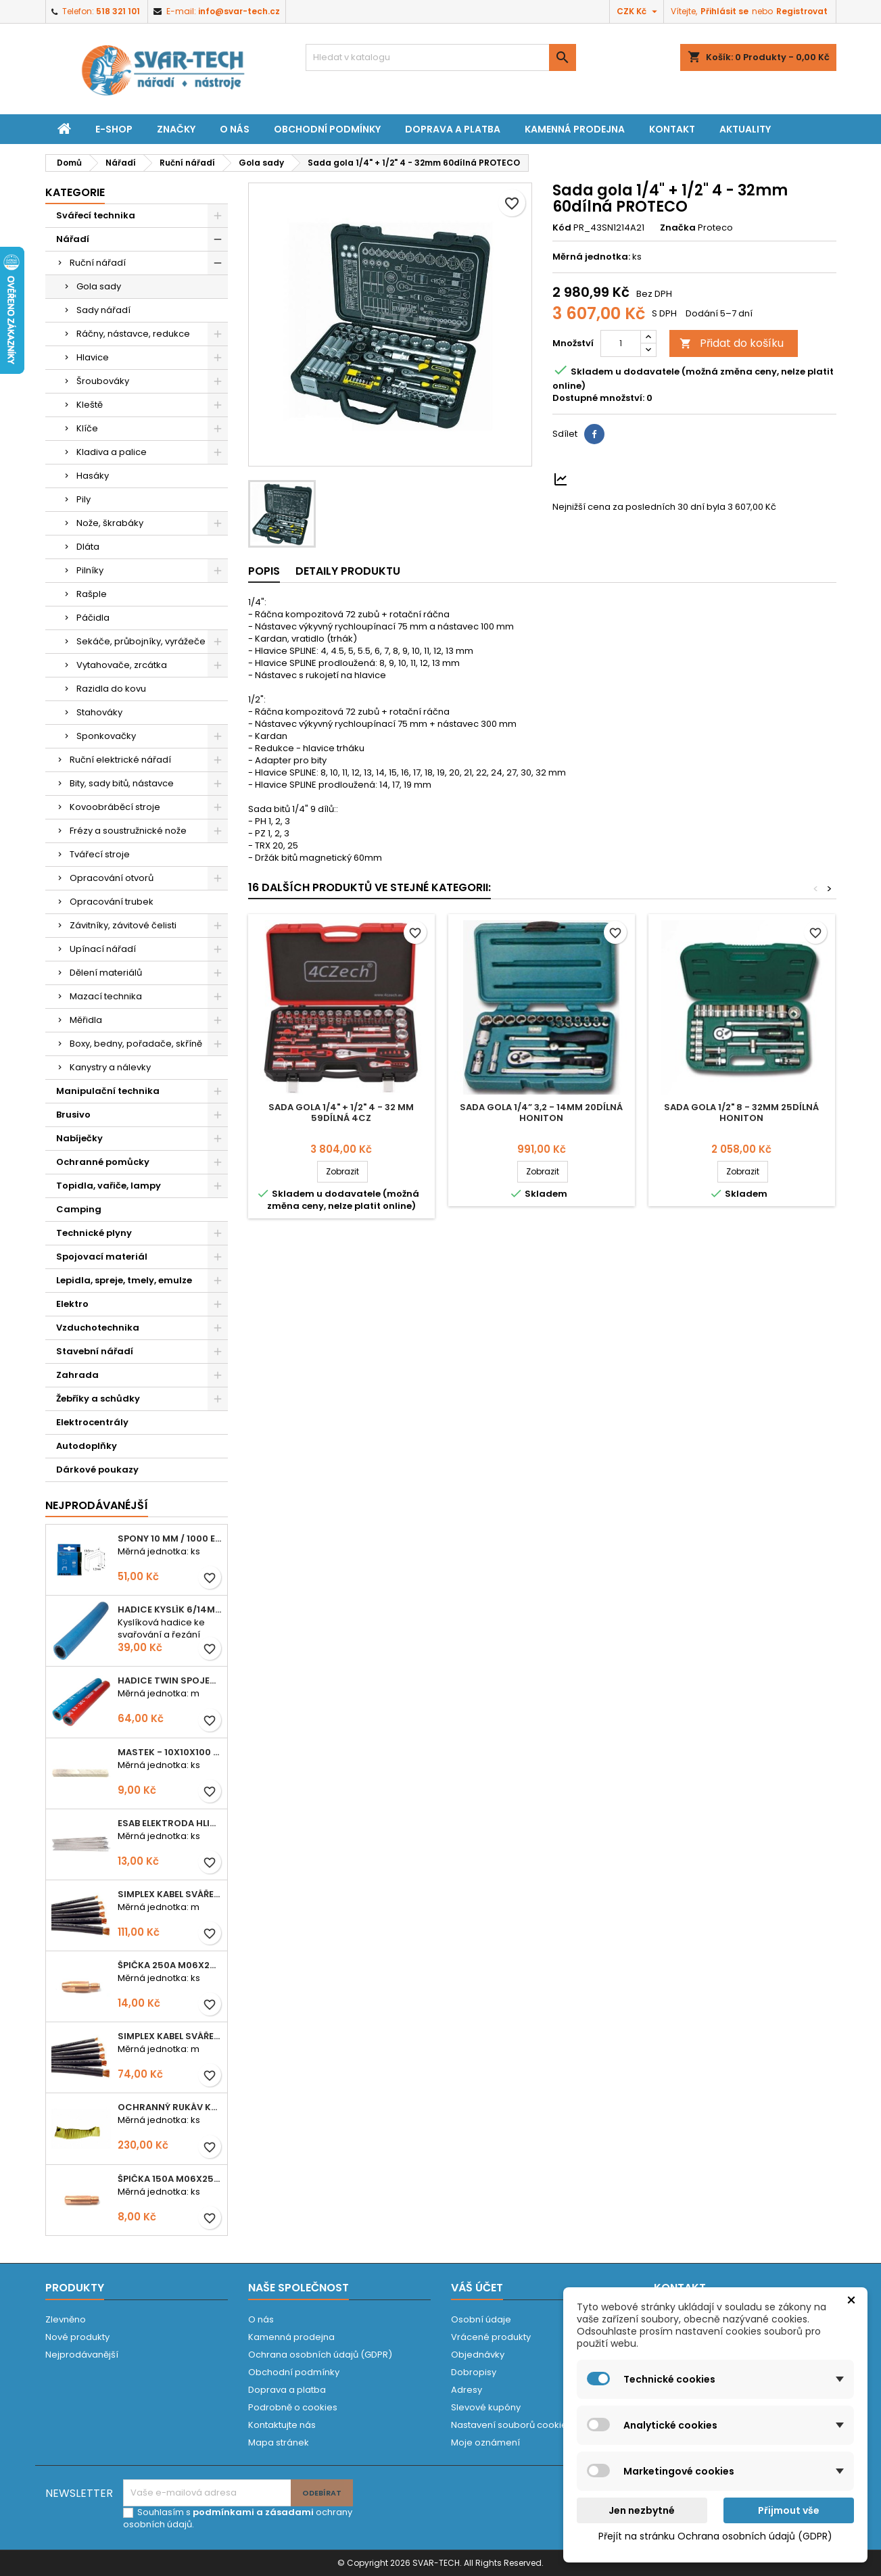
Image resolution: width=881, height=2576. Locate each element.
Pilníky (89, 570)
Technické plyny (94, 1232)
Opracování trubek (111, 901)
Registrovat (802, 11)
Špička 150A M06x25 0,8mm (170, 2178)
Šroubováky (102, 381)
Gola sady (98, 286)
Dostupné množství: (598, 398)
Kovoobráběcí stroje (115, 807)
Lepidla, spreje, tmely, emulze (124, 1280)
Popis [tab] (264, 571)
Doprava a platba (452, 129)
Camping (78, 1209)
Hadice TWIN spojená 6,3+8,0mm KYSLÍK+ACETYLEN (170, 1680)
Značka (678, 228)
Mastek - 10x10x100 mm (170, 1752)
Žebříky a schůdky (98, 1398)
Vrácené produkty (491, 2337)
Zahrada (77, 1374)
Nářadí (72, 239)
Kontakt (672, 129)
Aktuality (745, 129)
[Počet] (620, 343)
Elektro (72, 1303)
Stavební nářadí (94, 1351)
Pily (83, 499)
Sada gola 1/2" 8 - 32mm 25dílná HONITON (741, 1112)
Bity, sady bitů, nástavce (122, 783)
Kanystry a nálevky (110, 1067)
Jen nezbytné (642, 2510)
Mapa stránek (278, 2442)
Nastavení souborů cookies (511, 2424)
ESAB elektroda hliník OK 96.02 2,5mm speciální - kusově (170, 1823)
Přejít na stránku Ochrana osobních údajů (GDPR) (715, 2536)
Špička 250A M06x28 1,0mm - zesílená (170, 1965)
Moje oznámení (485, 2442)
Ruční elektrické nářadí (120, 759)
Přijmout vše (788, 2510)
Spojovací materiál (101, 1256)
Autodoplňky (86, 1445)
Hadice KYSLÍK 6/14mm (170, 1609)
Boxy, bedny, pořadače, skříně (136, 1043)
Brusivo (73, 1114)
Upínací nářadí (103, 949)
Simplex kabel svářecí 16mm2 (170, 2036)
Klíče (87, 428)
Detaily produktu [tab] (347, 571)
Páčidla (93, 617)
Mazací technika (106, 996)
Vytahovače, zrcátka (121, 665)
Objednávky (477, 2354)
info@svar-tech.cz (239, 11)
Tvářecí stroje (100, 854)
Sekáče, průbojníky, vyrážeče (141, 641)
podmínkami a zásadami (253, 2512)
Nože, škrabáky (109, 523)
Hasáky (92, 475)
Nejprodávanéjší (96, 1505)
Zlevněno (65, 2319)
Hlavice (92, 357)
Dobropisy (473, 2372)
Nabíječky (79, 1138)
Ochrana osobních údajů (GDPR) (320, 2354)
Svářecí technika (95, 215)
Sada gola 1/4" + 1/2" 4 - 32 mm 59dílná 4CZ (341, 1112)
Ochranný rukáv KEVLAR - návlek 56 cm (170, 2107)
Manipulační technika (108, 1090)
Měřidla (86, 1019)
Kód (561, 228)
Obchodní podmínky (327, 129)
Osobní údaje (481, 2319)
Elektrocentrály (92, 1422)
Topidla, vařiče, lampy (108, 1185)
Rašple (91, 594)
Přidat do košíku (732, 343)
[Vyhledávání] (441, 57)
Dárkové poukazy (97, 1469)
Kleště (89, 404)
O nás (234, 129)
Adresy (466, 2389)
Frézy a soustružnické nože (128, 830)
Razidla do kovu (111, 688)
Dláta (87, 546)
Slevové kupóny (486, 2407)
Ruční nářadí (98, 262)
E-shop (114, 129)
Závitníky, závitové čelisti (123, 925)
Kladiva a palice (111, 452)
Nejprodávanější (81, 2354)
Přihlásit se (724, 11)
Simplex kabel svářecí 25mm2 (170, 1894)
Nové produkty (77, 2337)
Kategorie (75, 192)
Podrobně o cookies (292, 2407)
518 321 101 (118, 11)
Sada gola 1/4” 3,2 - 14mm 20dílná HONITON (541, 1112)
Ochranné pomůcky (102, 1161)
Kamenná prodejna (575, 129)
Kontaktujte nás (282, 2424)
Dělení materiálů (106, 972)
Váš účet (477, 2287)
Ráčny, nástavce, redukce (133, 333)
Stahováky (99, 712)
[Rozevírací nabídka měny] (639, 11)
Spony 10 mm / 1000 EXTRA (170, 1538)
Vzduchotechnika (97, 1327)
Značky (176, 129)
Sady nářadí (103, 310)
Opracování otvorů (111, 878)
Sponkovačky (106, 736)
